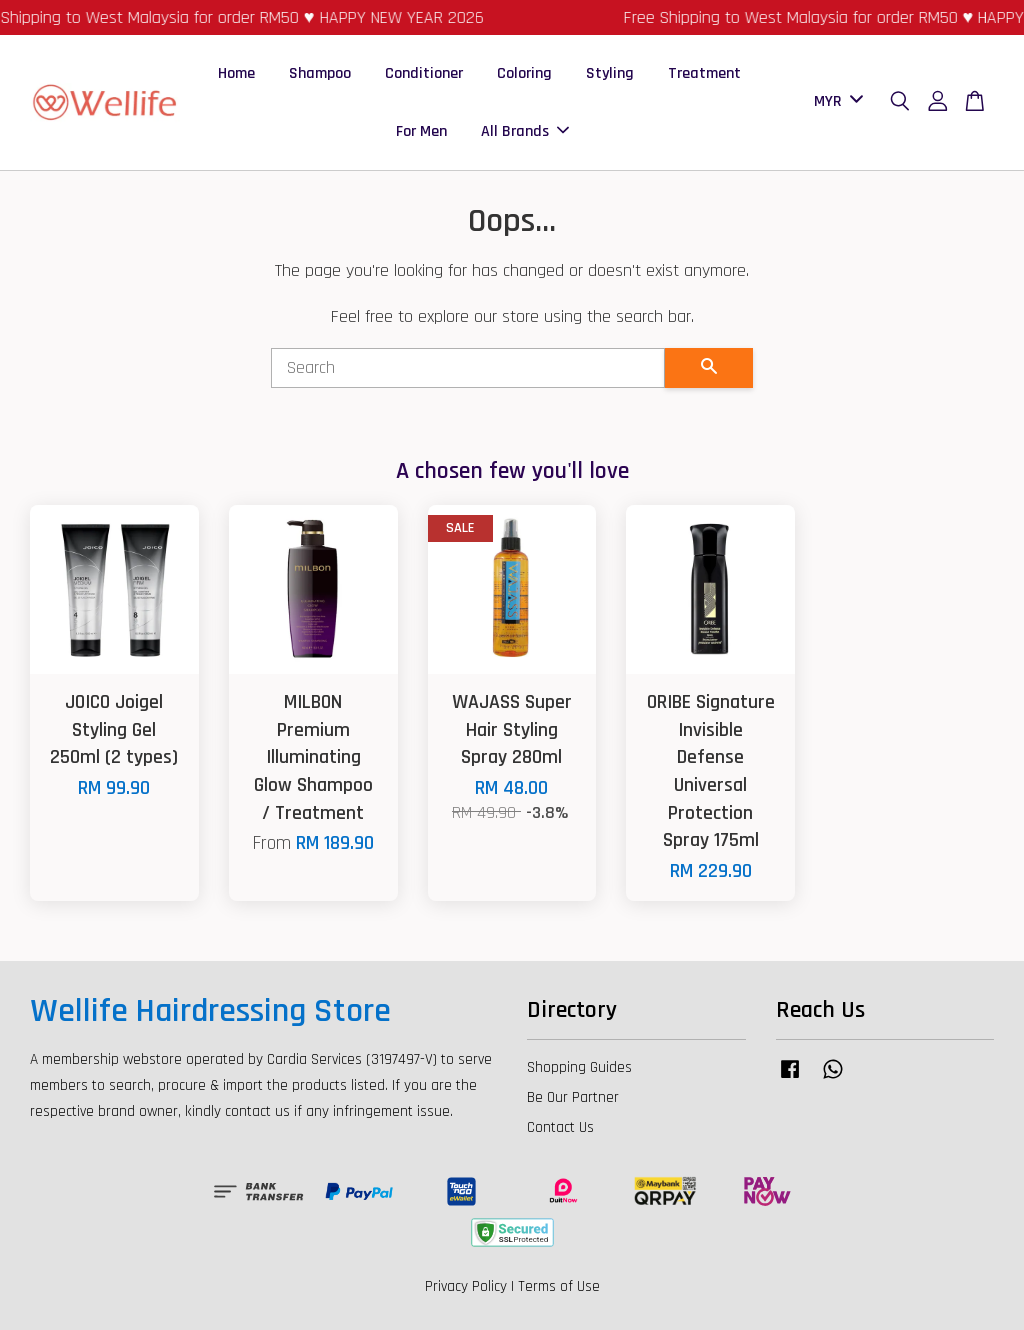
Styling (610, 73)
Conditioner (424, 73)
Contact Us (560, 1127)
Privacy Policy (466, 1286)
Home (236, 73)
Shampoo (320, 73)
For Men (421, 131)
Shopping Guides (579, 1067)
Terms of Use (559, 1286)
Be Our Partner (573, 1097)
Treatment (704, 73)
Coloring (524, 73)
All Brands (525, 131)
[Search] (468, 368)
